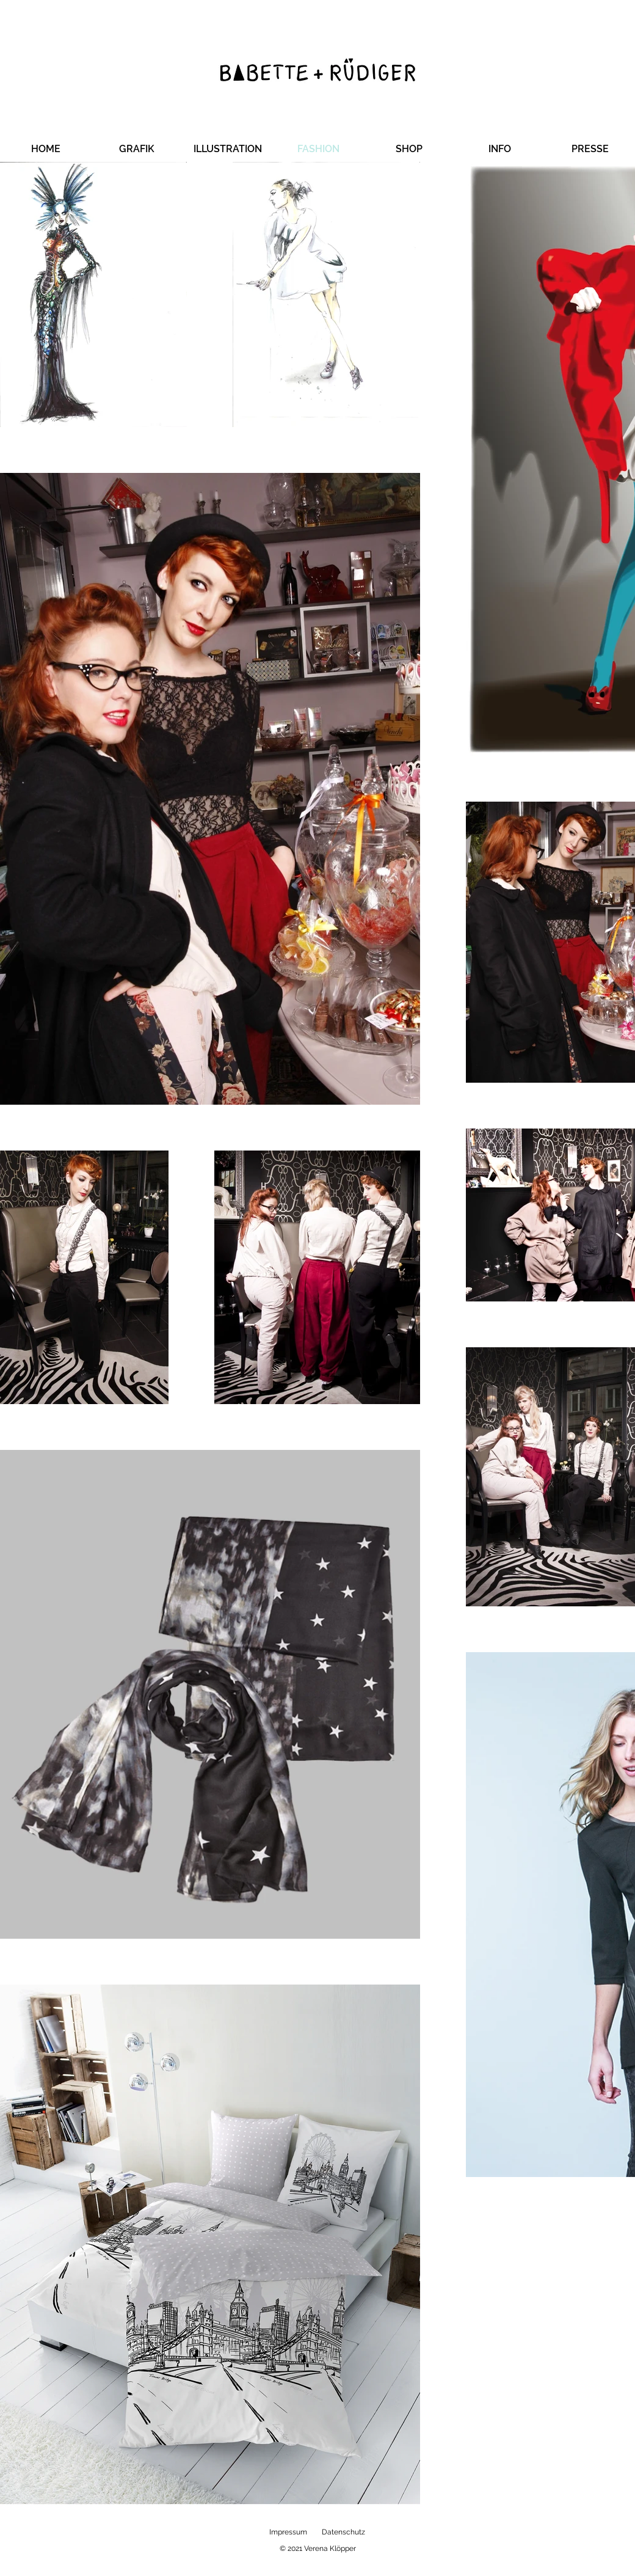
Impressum (288, 2532)
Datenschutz (343, 2532)
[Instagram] (609, 1288)
